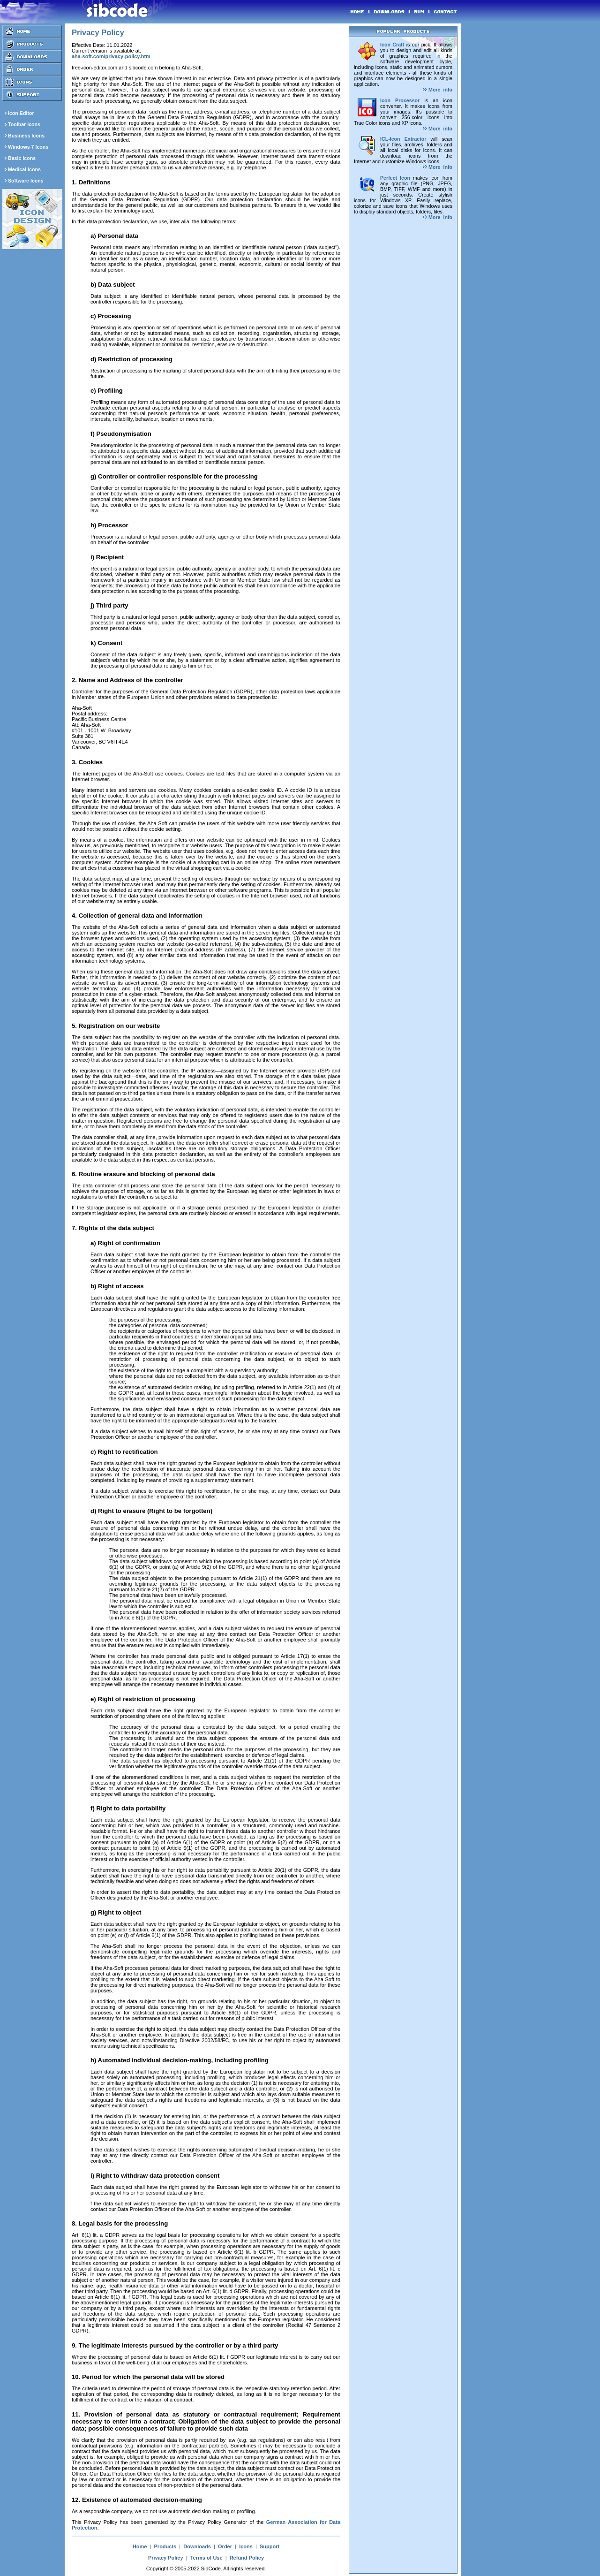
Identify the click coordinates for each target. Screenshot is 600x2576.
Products (165, 2546)
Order (225, 2546)
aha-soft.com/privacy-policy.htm (111, 56)
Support (269, 2546)
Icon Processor (400, 100)
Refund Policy (247, 2558)
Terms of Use (206, 2558)
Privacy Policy (165, 2558)
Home (140, 2546)
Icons (246, 2546)
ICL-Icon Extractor (403, 139)
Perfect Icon (395, 178)
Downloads (197, 2546)
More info (437, 89)
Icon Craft (392, 44)
